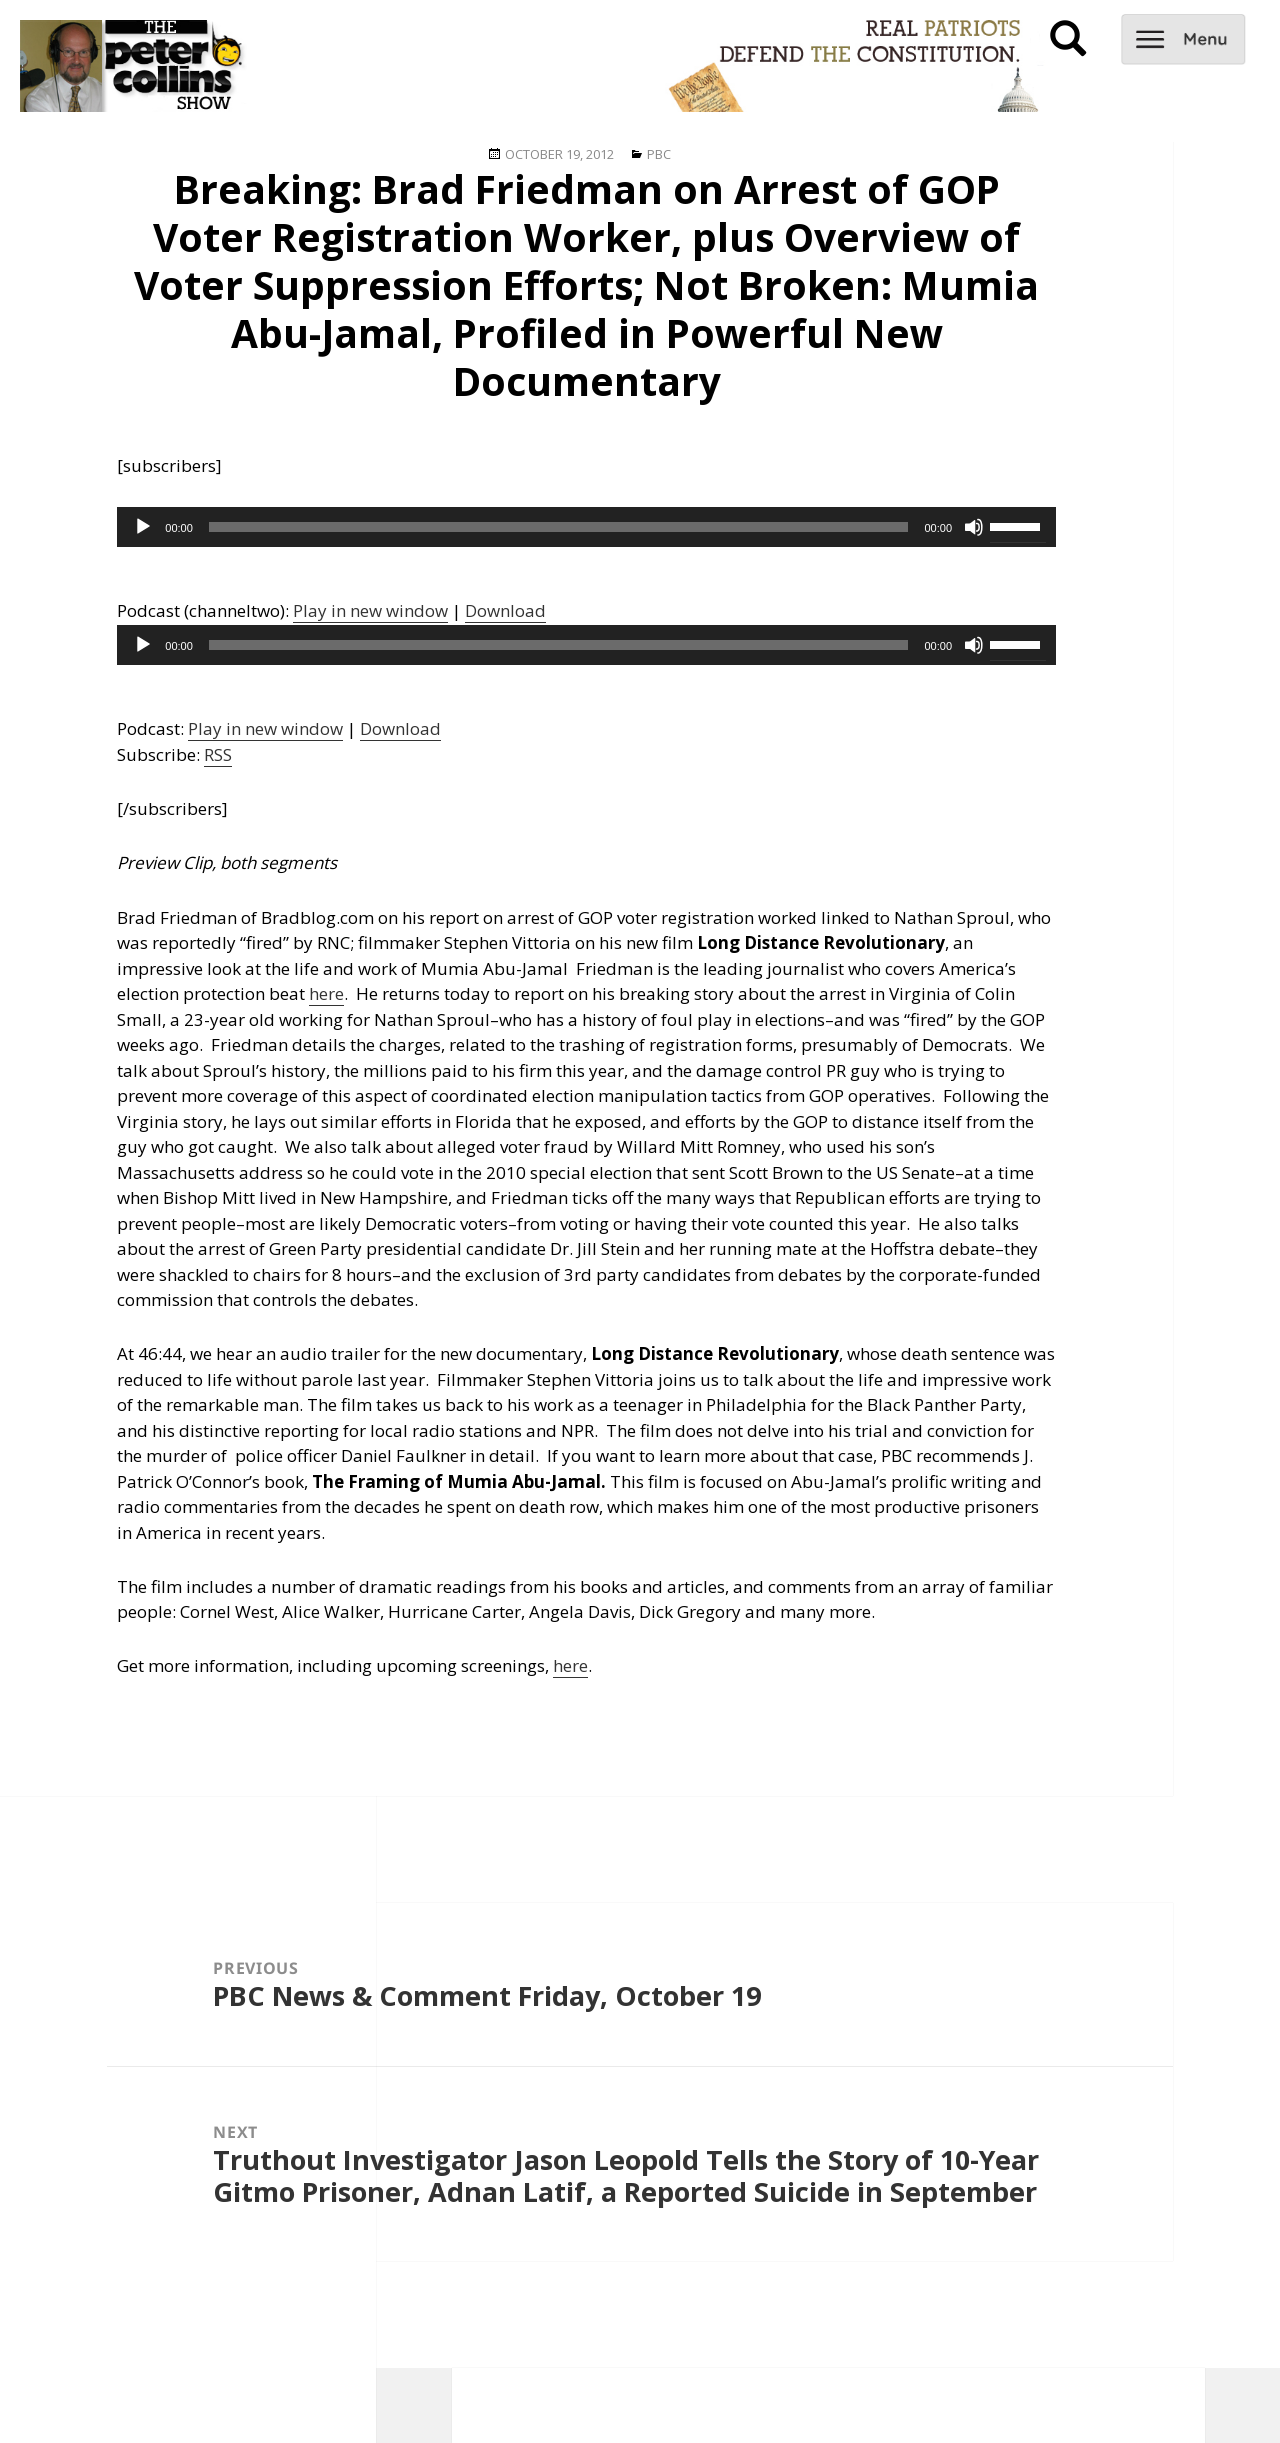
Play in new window (370, 610)
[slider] (559, 527)
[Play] (143, 527)
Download (505, 610)
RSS (218, 754)
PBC (659, 154)
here (326, 993)
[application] (586, 527)
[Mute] (974, 527)
